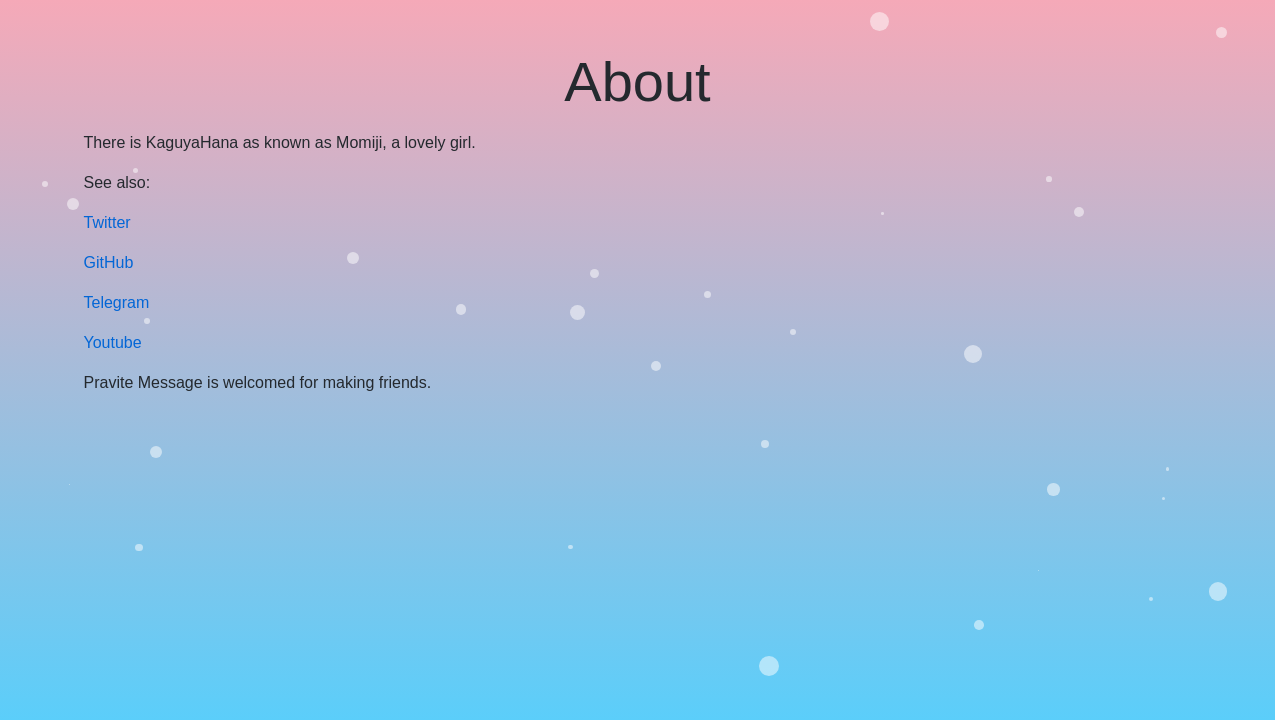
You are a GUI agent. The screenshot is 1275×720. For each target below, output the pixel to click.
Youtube (113, 342)
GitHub (109, 262)
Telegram (117, 302)
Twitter (107, 222)
